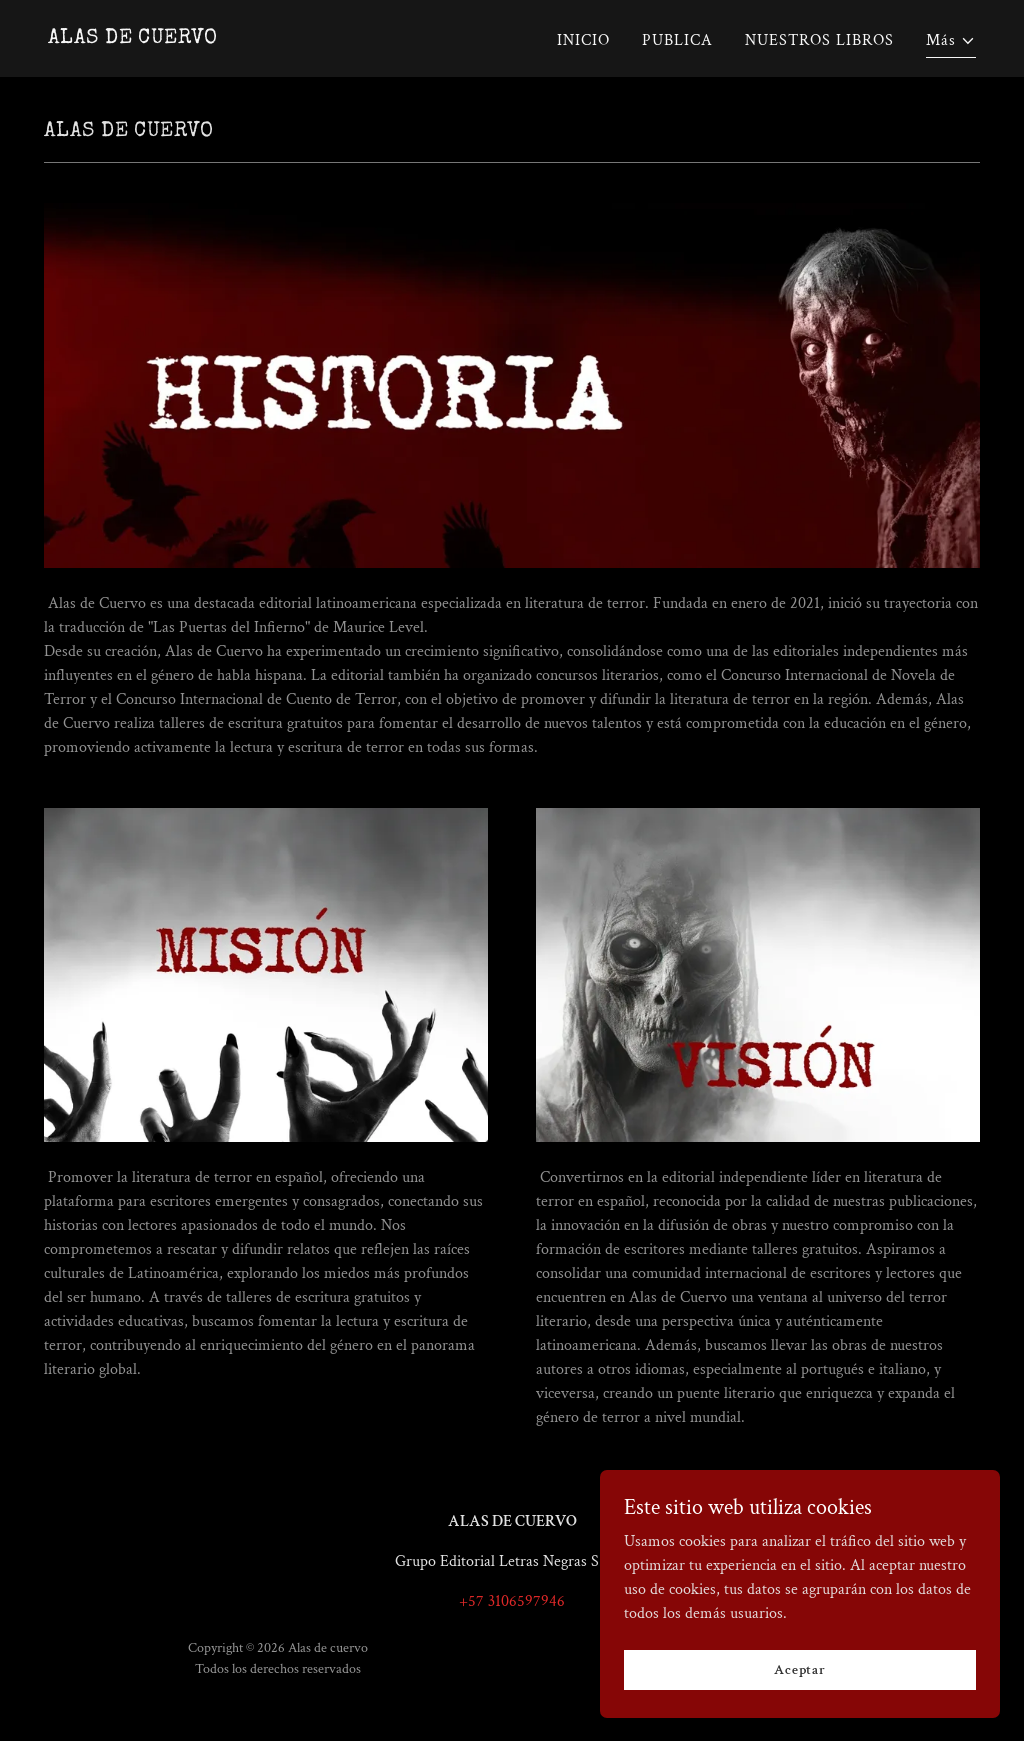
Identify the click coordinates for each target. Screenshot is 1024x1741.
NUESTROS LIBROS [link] (819, 40)
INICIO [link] (583, 40)
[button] (951, 43)
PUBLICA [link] (677, 40)
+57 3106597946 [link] (512, 1601)
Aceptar (800, 1683)
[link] (133, 38)
